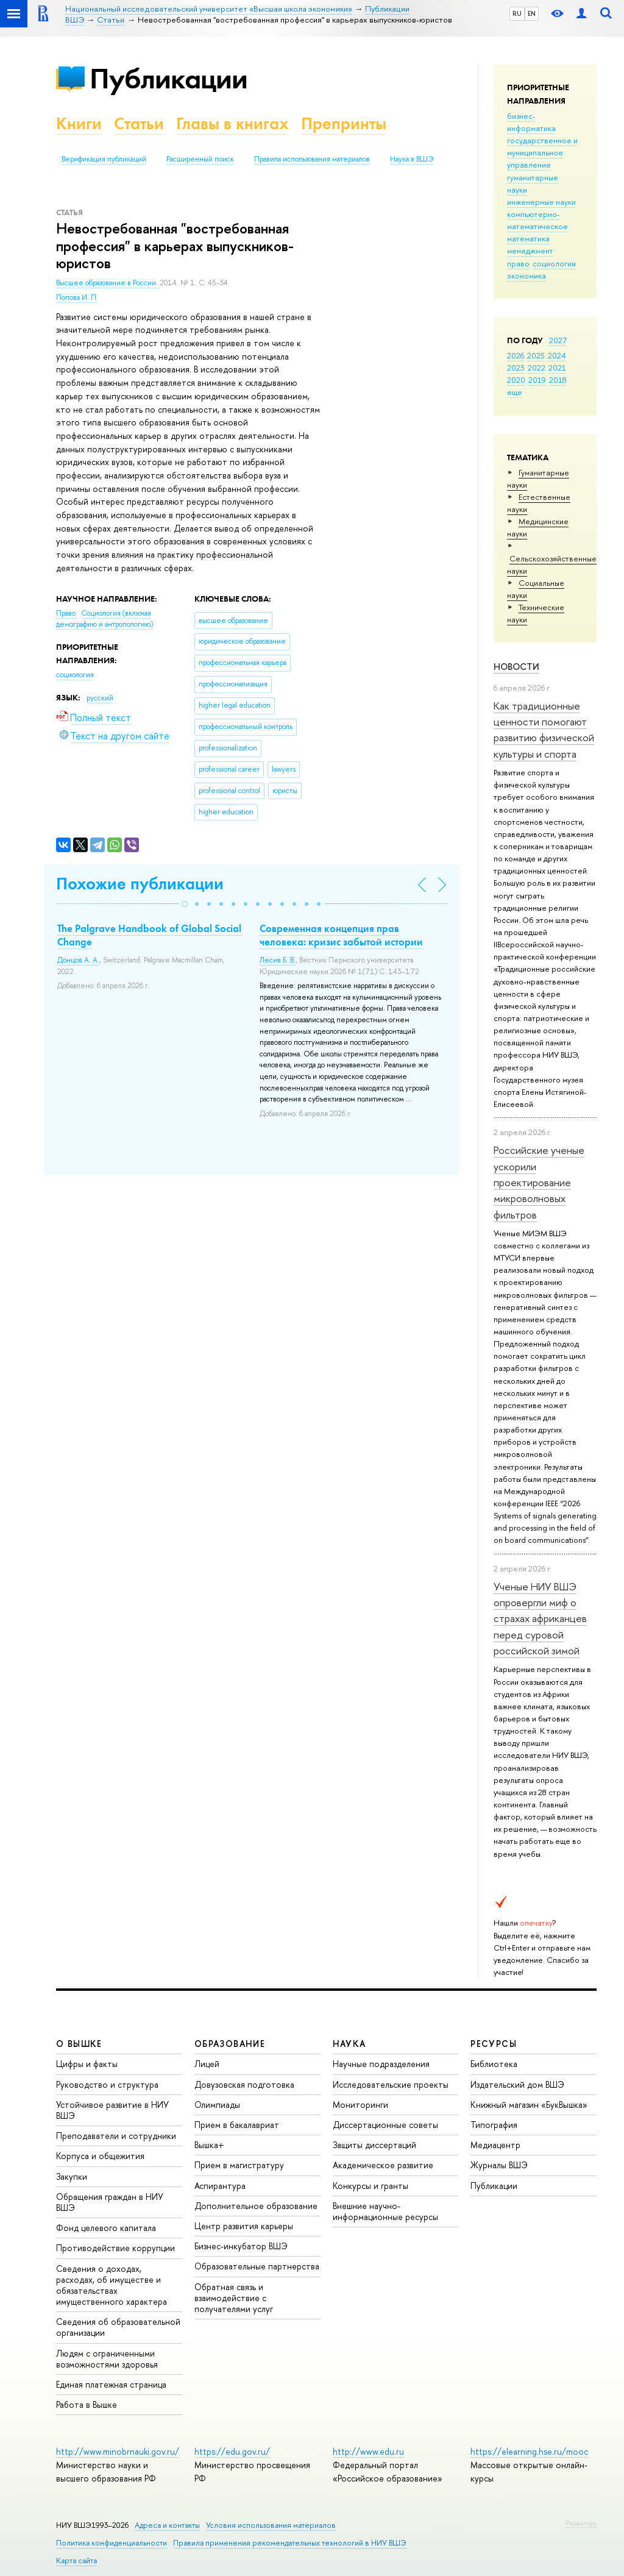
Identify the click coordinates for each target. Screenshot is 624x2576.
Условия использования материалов (271, 2525)
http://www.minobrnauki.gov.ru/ (117, 2451)
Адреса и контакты (167, 2525)
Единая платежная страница (111, 2384)
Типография (493, 2124)
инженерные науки (541, 201)
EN (532, 13)
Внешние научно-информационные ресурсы (385, 2211)
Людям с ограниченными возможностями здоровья (107, 2358)
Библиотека (493, 2063)
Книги (79, 123)
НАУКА (349, 2043)
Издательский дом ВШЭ (517, 2084)
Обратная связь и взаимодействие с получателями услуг (233, 2297)
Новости (516, 666)
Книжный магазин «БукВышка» (528, 2104)
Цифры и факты (87, 2063)
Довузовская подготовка (244, 2084)
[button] (185, 904)
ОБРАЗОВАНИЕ (229, 2043)
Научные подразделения (381, 2063)
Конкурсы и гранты (370, 2185)
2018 (558, 379)
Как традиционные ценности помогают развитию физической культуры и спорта (544, 730)
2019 (537, 379)
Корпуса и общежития (100, 2155)
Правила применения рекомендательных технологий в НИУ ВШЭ (289, 2543)
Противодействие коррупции (115, 2248)
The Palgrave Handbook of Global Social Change (149, 935)
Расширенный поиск (200, 159)
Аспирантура (220, 2185)
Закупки (71, 2176)
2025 (536, 355)
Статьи (139, 123)
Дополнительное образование (255, 2205)
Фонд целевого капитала (106, 2227)
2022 (536, 367)
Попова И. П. (77, 297)
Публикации (168, 78)
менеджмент (530, 250)
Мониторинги (360, 2104)
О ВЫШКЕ (79, 2043)
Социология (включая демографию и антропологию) (104, 619)
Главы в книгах (232, 123)
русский (100, 698)
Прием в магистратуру (239, 2165)
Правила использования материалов (312, 159)
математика (528, 238)
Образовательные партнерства (256, 2266)
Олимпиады (217, 2104)
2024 (557, 355)
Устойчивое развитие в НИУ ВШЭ (112, 2110)
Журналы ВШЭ (499, 2165)
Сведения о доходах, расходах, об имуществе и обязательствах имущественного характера (111, 2285)
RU (517, 13)
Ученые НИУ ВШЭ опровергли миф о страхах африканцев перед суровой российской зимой (540, 1618)
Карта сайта (76, 2560)
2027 (558, 340)
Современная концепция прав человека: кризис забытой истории (341, 935)
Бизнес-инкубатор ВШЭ (241, 2246)
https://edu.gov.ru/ (232, 2451)
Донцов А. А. (78, 960)
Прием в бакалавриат (236, 2124)
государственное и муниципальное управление (542, 152)
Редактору (581, 2523)
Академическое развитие (383, 2165)
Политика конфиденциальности (111, 2543)
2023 (516, 367)
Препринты (343, 123)
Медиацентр (495, 2145)
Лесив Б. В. (278, 960)
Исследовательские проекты (390, 2084)
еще (514, 391)
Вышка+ (209, 2145)
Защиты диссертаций (374, 2145)
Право (66, 613)
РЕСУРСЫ (493, 2043)
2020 (516, 379)
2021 (557, 367)
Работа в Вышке (86, 2404)
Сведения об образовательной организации (118, 2327)
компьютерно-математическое (537, 220)
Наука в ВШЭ (411, 159)
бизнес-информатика (531, 121)
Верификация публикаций (104, 159)
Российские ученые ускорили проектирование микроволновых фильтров (539, 1182)
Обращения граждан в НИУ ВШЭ (109, 2202)
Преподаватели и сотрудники (116, 2135)
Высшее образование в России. (108, 283)
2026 (515, 355)
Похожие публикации (140, 883)
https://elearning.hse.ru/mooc (529, 2451)
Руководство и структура (107, 2084)
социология (554, 263)
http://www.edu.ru (368, 2451)
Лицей (206, 2063)
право (518, 263)
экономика (526, 275)
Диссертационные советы (385, 2124)
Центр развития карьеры (243, 2226)
